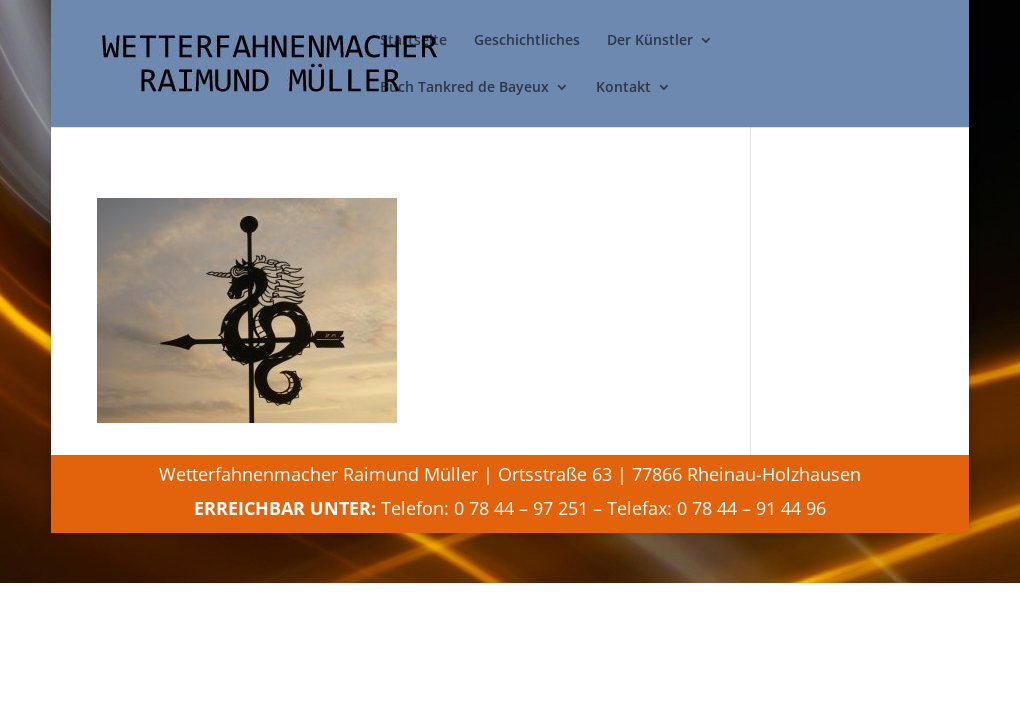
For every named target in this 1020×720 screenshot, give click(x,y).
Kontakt (623, 88)
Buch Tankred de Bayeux (464, 88)
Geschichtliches (527, 41)
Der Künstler (650, 41)
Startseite (413, 41)
